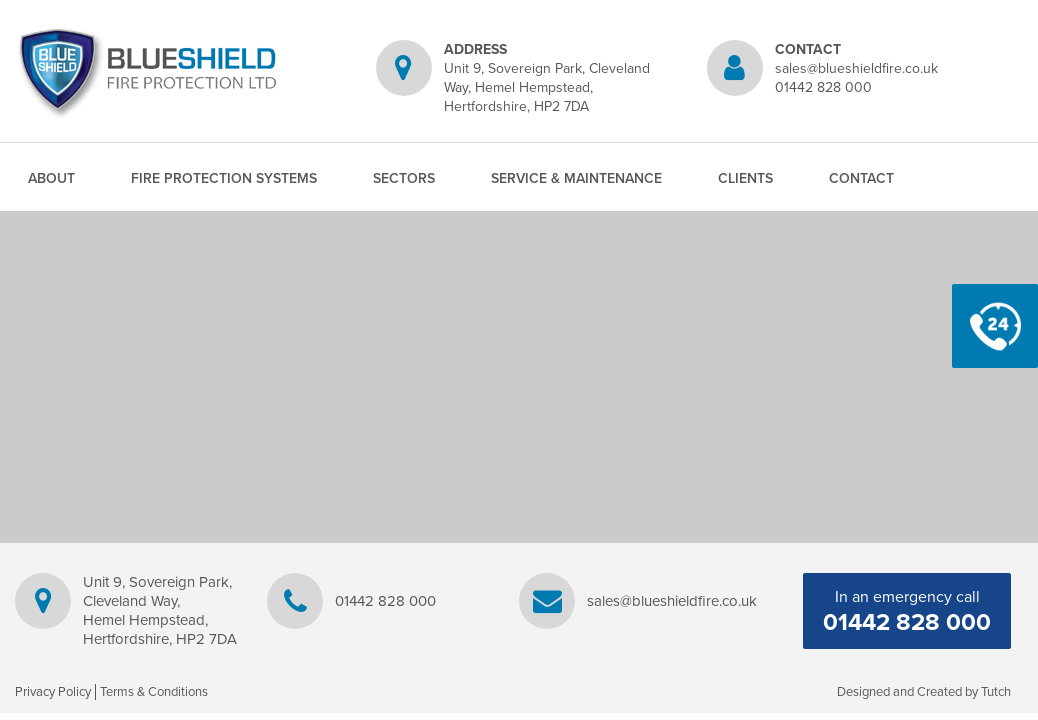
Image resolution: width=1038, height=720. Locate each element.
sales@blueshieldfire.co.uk (856, 68)
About (51, 178)
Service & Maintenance (576, 178)
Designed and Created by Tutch (924, 692)
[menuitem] (51, 179)
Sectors (404, 178)
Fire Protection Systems (224, 178)
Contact (861, 178)
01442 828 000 (823, 87)
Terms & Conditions (154, 692)
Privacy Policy (53, 692)
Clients (745, 178)
